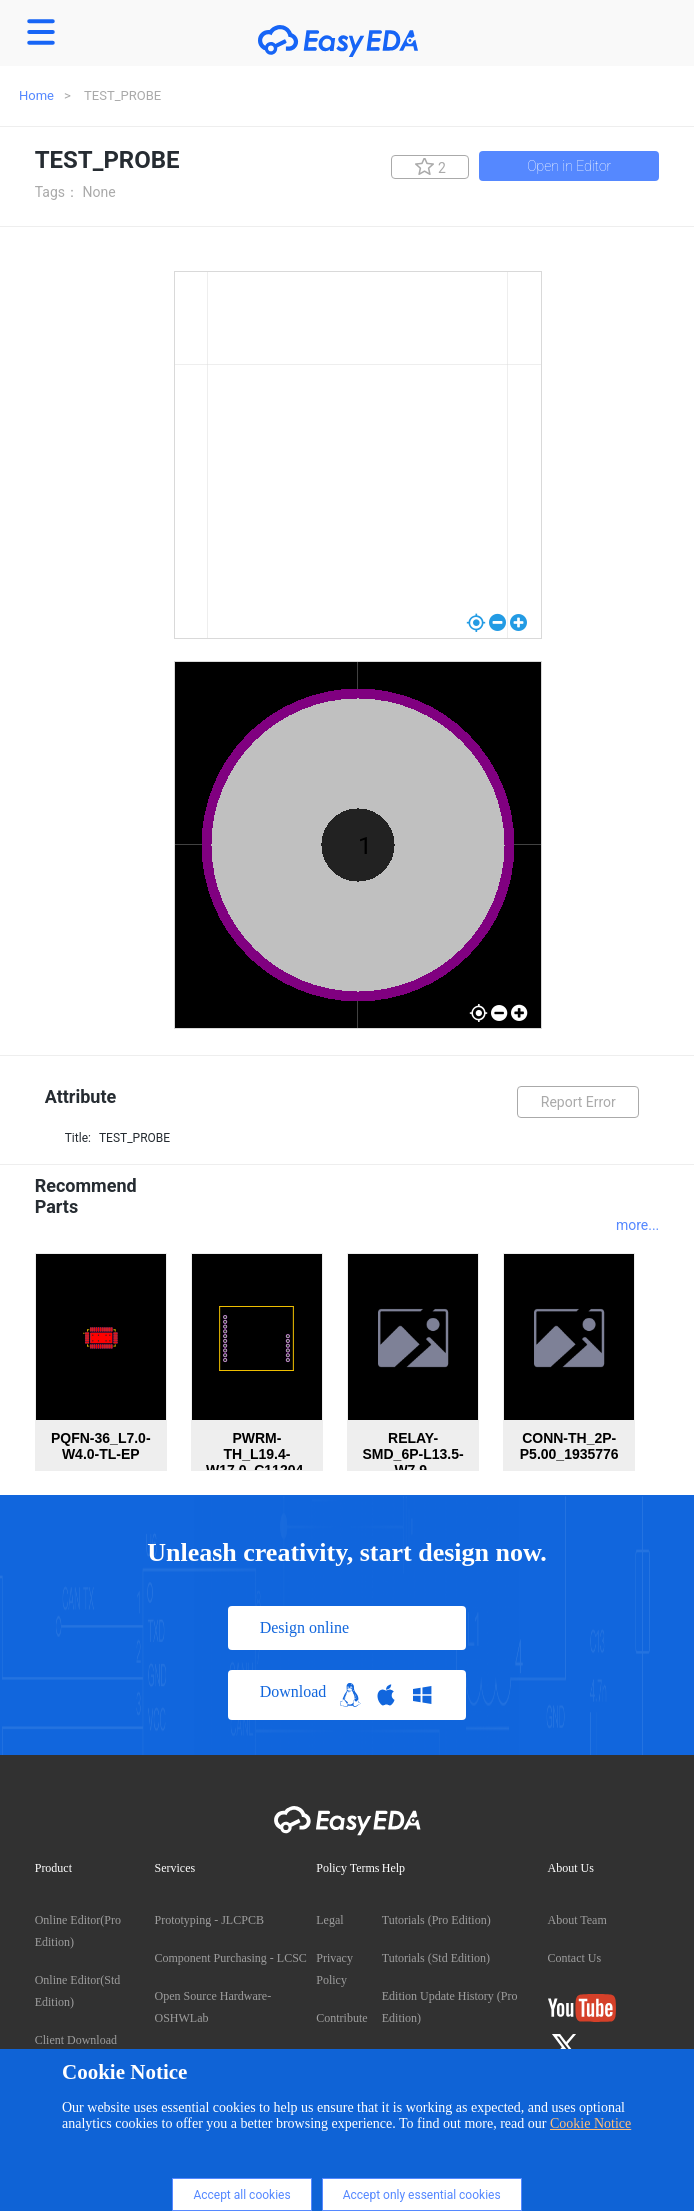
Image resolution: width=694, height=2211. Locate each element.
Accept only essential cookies (422, 2195)
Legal (329, 1920)
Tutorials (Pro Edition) (436, 1920)
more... (637, 1225)
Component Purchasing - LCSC (231, 1958)
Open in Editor (569, 166)
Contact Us (575, 1958)
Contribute (341, 2018)
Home (36, 95)
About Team (577, 1920)
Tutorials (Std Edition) (436, 1958)
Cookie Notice (590, 2123)
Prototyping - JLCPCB (209, 1920)
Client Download (76, 2040)
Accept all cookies (241, 2195)
